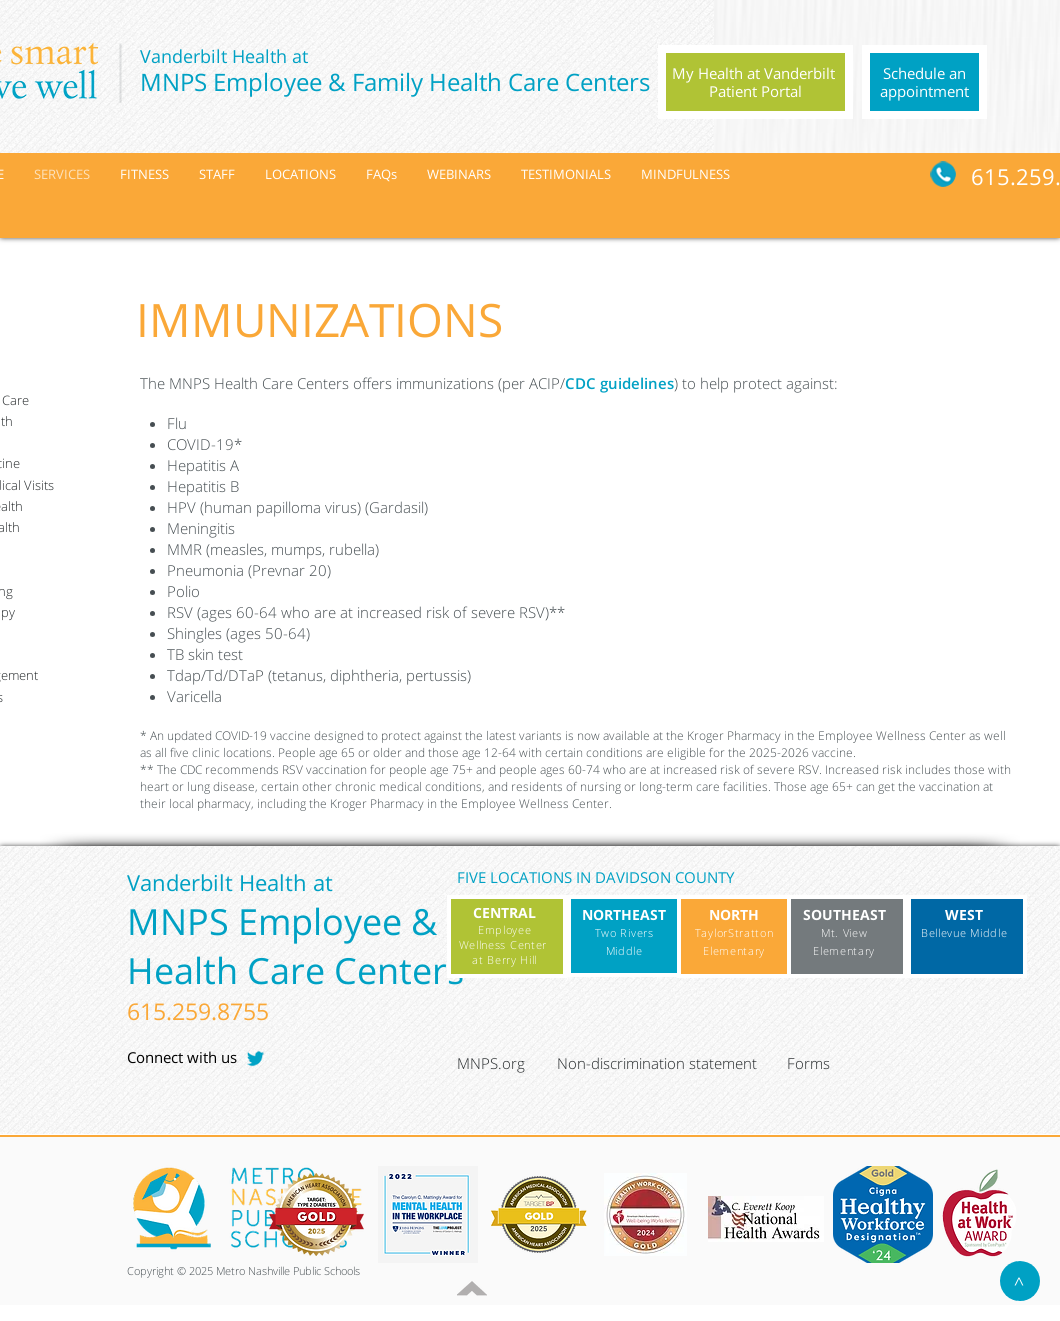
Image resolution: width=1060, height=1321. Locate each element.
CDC (582, 383)
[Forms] (834, 1064)
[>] (1020, 1281)
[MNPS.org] (504, 1064)
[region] (755, 82)
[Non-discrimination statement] (667, 1064)
